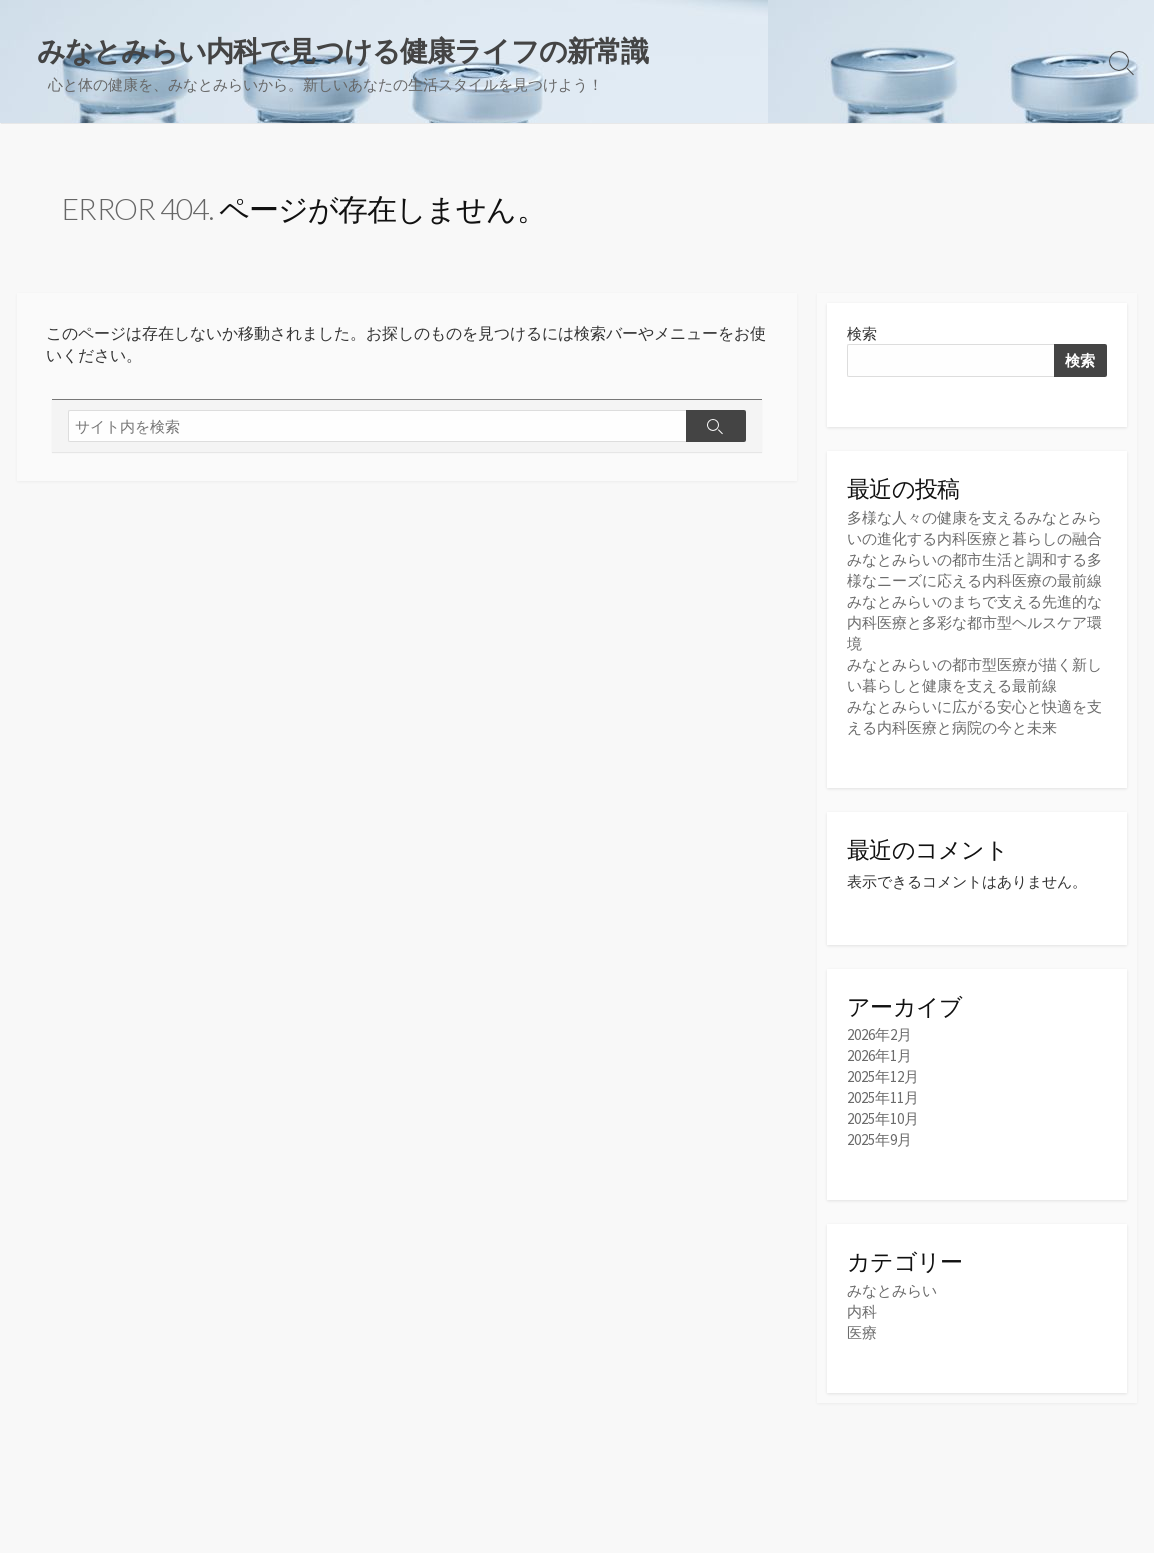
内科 (862, 1311)
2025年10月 (883, 1118)
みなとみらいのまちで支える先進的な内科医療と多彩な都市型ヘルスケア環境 (974, 622)
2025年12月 (883, 1076)
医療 (862, 1332)
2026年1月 (879, 1055)
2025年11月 (883, 1097)
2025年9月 (879, 1139)
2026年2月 (879, 1034)
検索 (862, 333)
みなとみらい (892, 1290)
